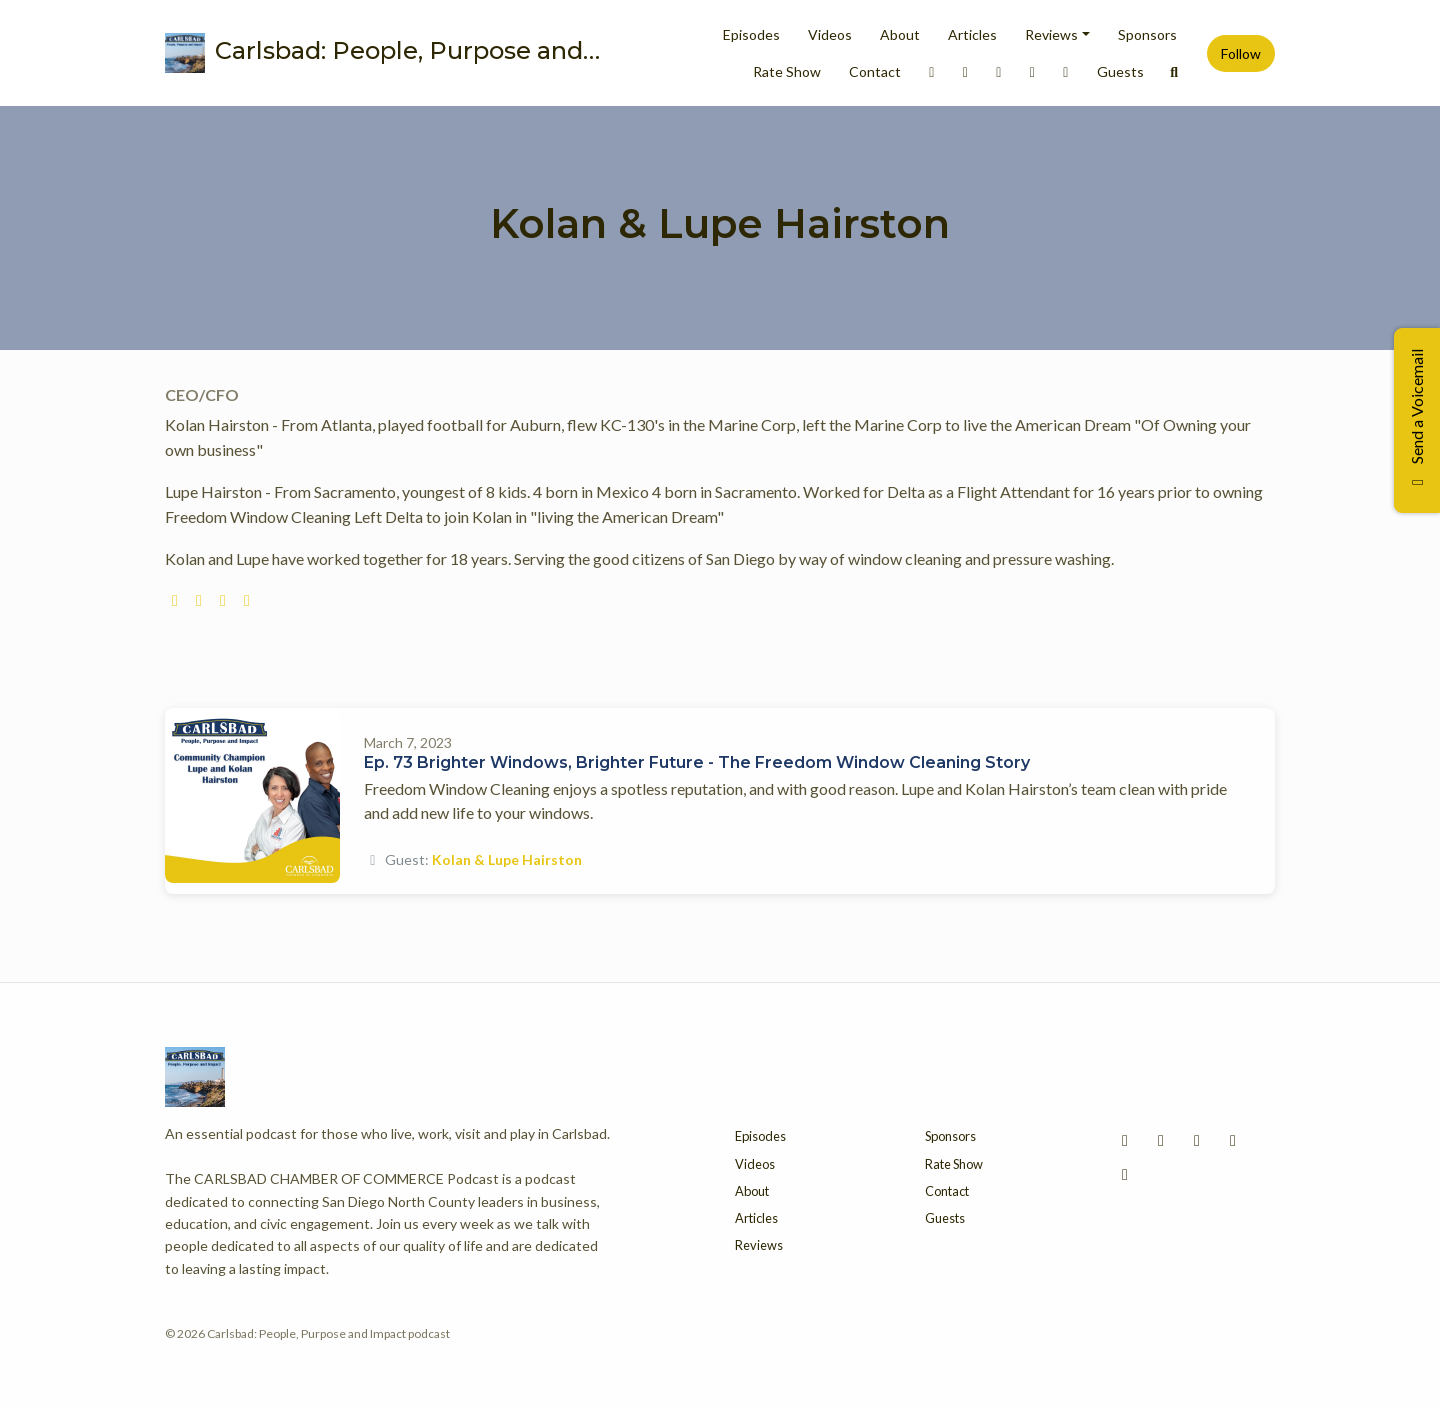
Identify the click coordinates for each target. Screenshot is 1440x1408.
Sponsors (1147, 34)
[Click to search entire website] (1175, 71)
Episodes (751, 34)
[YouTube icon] (1125, 1174)
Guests (1120, 71)
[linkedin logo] (247, 599)
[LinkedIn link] (932, 71)
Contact (875, 71)
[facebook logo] (223, 599)
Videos (830, 34)
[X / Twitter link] (1033, 71)
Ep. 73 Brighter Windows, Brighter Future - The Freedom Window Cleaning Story (697, 762)
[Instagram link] (966, 71)
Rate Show (787, 71)
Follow (1241, 53)
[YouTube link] (1066, 71)
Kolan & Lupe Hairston (507, 859)
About (900, 34)
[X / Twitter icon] (1233, 1140)
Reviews (1051, 34)
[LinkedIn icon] (1125, 1140)
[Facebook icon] (1197, 1140)
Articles (972, 34)
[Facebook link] (999, 71)
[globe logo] (175, 599)
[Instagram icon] (1161, 1140)
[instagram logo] (199, 599)
